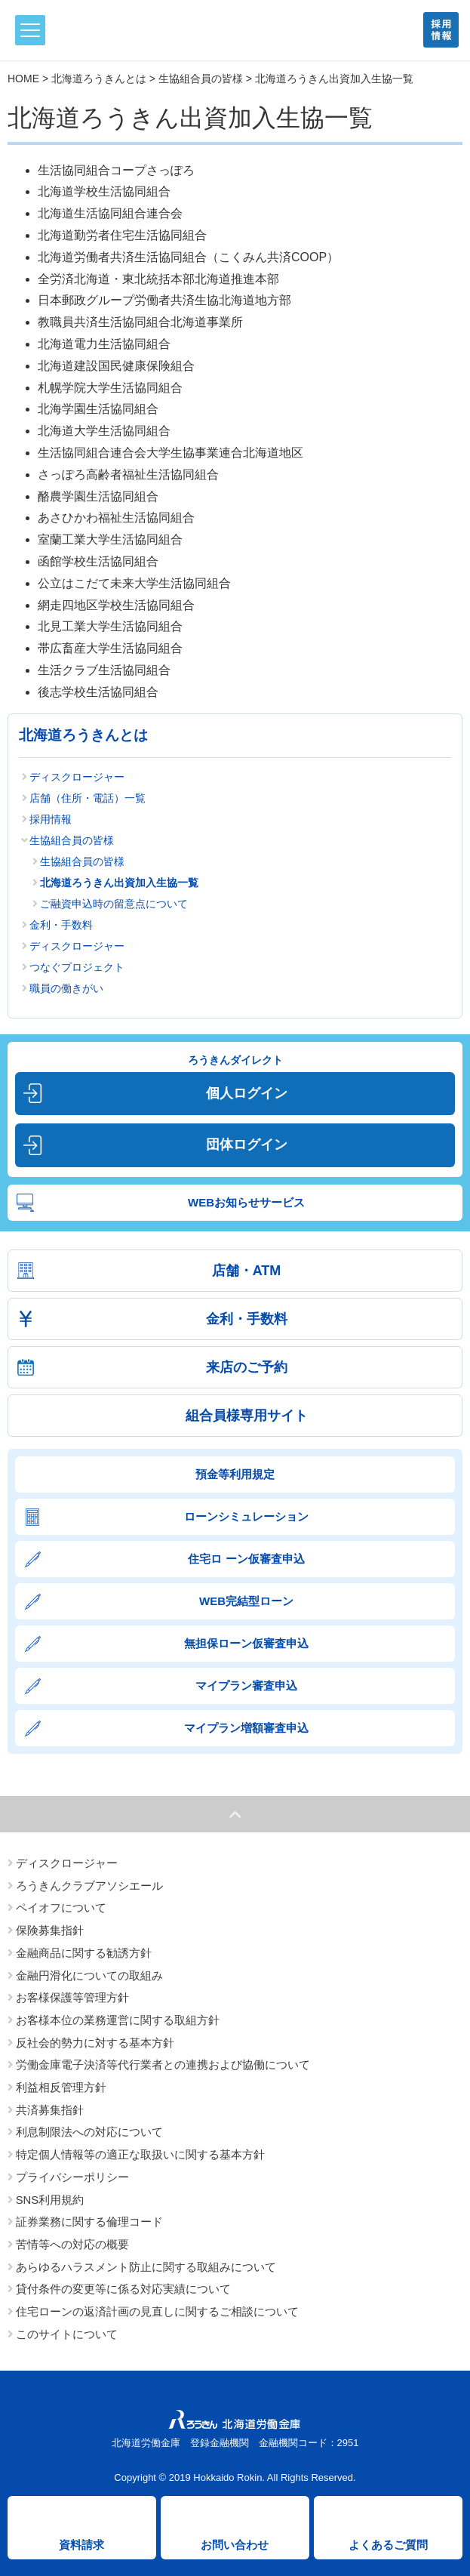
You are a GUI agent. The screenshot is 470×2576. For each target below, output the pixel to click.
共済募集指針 (50, 2110)
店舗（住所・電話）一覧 (87, 798)
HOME (23, 78)
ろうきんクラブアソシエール (89, 1886)
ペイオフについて (61, 1908)
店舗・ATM (246, 1270)
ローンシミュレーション (246, 1516)
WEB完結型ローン (246, 1601)
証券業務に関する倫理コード (89, 2222)
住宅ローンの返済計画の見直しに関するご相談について (157, 2312)
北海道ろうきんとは (98, 78)
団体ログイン (246, 1144)
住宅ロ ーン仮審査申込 (246, 1558)
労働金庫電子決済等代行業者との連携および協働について (163, 2065)
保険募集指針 (50, 1930)
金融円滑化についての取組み (89, 1976)
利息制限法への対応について (89, 2132)
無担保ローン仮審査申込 (246, 1643)
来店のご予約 (246, 1367)
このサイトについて (67, 2334)
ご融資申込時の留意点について (114, 904)
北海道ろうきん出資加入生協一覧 (119, 883)
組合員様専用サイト (247, 1415)
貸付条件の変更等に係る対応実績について (123, 2289)
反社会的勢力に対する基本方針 (95, 2043)
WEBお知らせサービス (246, 1202)
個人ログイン (246, 1093)
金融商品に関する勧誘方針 (84, 1953)
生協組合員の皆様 (200, 78)
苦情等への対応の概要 (72, 2245)
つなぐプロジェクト (76, 967)
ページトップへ (235, 1814)
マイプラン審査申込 (246, 1685)
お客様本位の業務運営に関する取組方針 (118, 2020)
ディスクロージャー (76, 777)
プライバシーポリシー (72, 2177)
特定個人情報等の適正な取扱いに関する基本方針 (140, 2155)
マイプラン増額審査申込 (246, 1727)
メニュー (27, 30)
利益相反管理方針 (61, 2087)
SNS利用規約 (50, 2200)
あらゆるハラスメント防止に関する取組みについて (146, 2267)
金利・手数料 (61, 925)
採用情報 (50, 819)
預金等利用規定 (235, 1474)
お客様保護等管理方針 (72, 1998)
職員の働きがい (66, 988)
